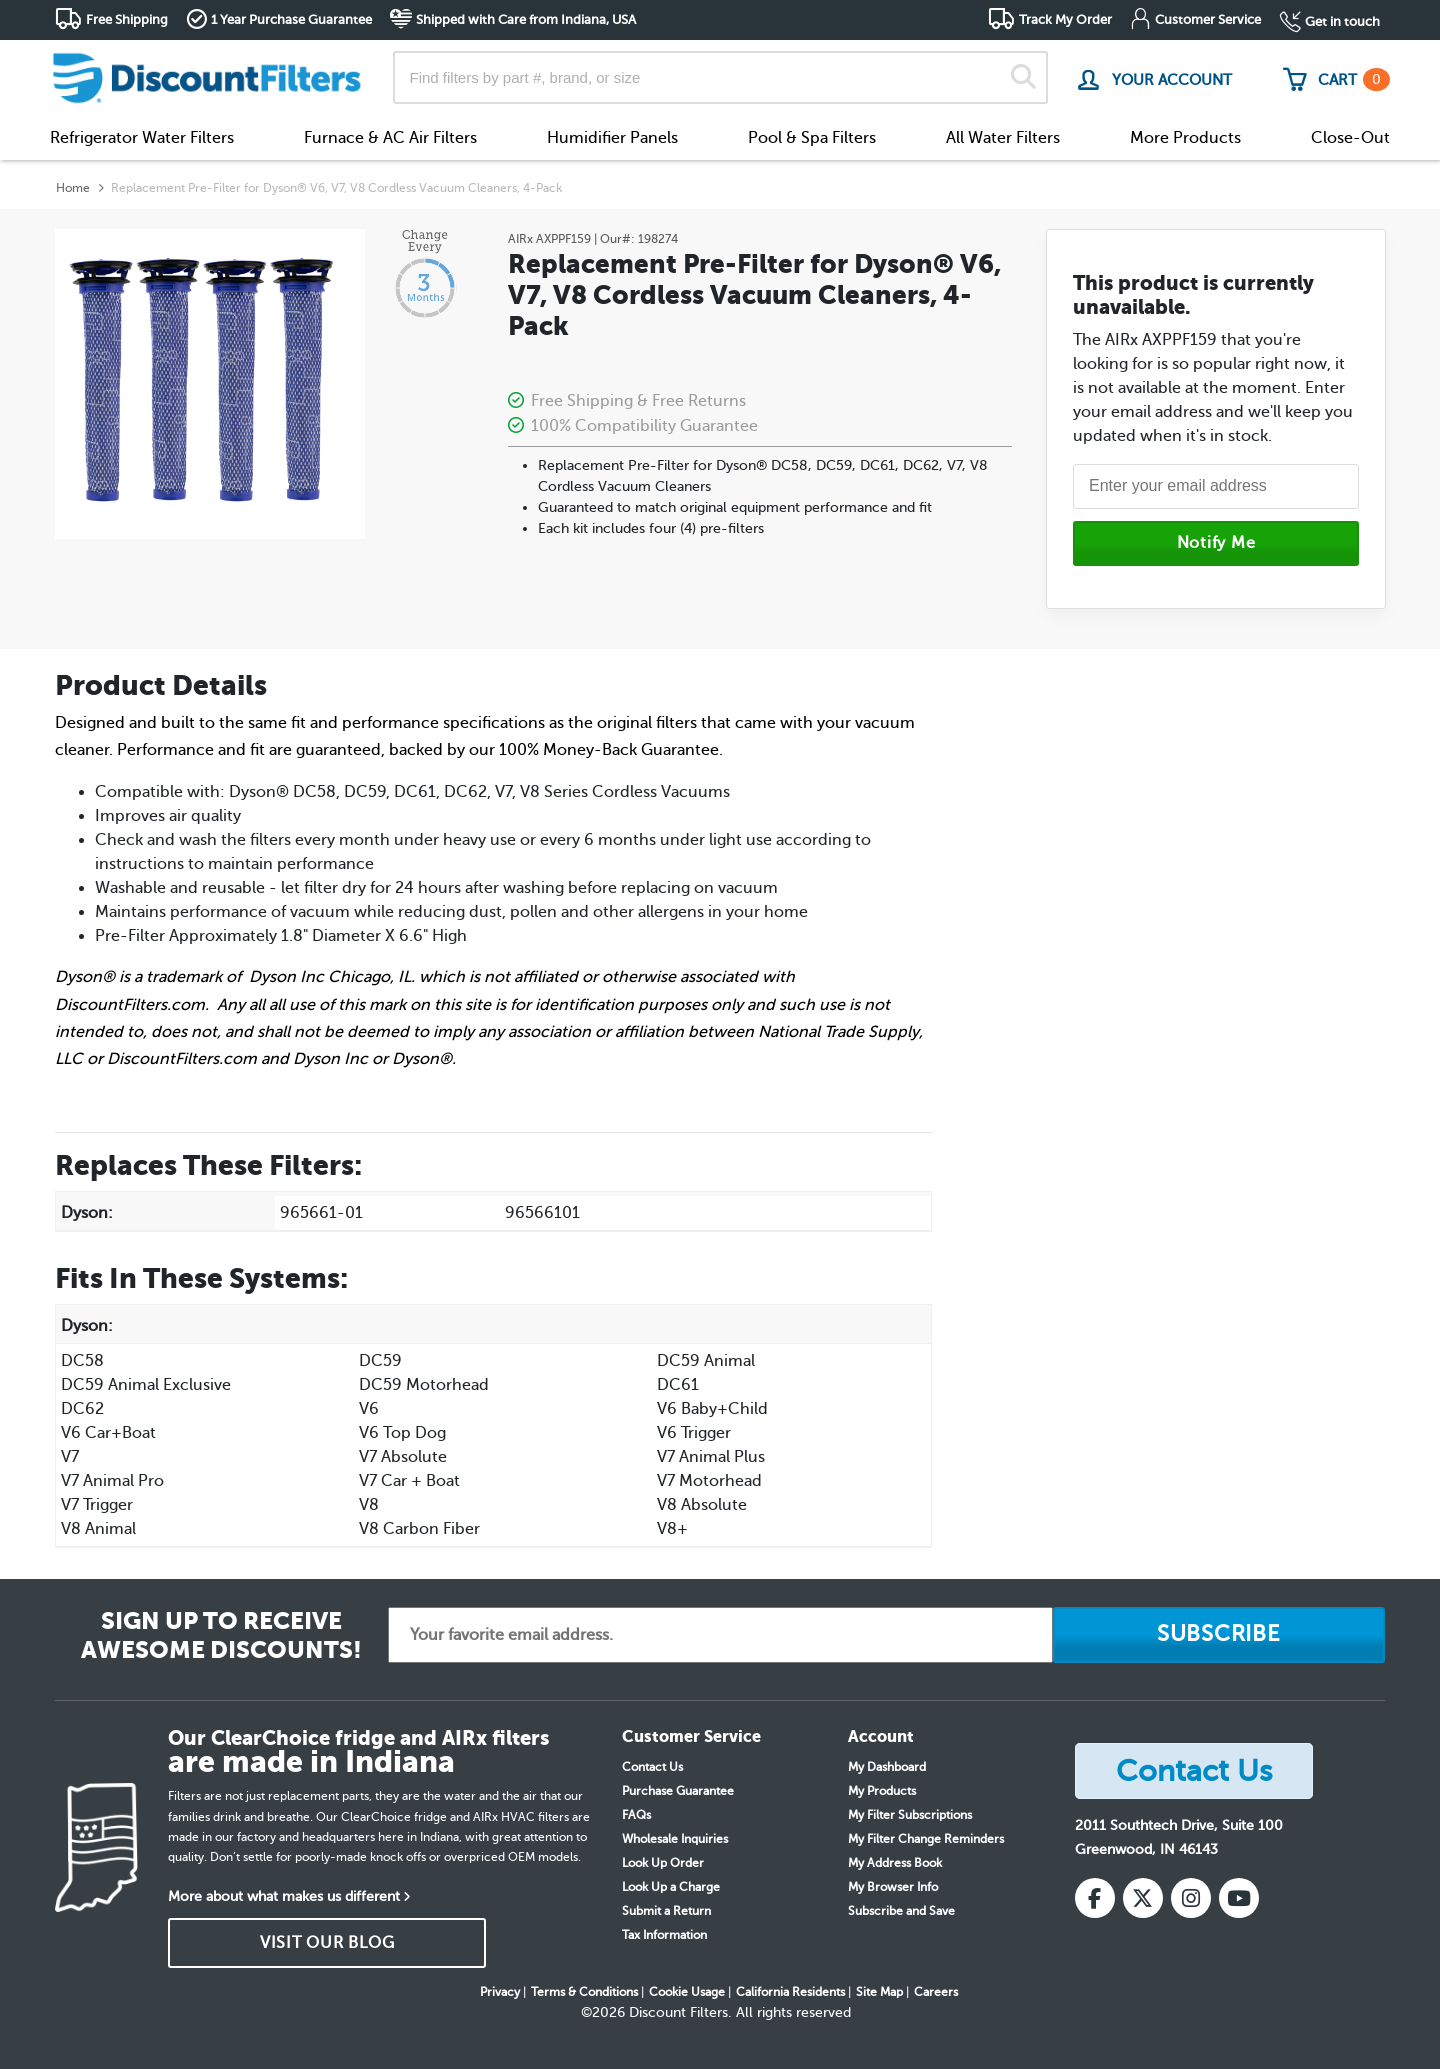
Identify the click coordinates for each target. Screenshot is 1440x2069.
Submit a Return (666, 1911)
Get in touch (1342, 21)
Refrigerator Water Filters (142, 138)
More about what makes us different (284, 1896)
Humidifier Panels (612, 138)
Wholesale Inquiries (675, 1839)
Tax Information (664, 1935)
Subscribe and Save (901, 1911)
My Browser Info (893, 1887)
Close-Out (1350, 138)
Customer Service (1208, 19)
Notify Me (1216, 543)
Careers (936, 1992)
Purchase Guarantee (678, 1791)
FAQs (636, 1815)
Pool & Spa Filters (812, 138)
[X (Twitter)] (1143, 1898)
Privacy (500, 1992)
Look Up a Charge (671, 1887)
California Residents (790, 1992)
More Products (1185, 138)
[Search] (1023, 77)
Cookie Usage (687, 1992)
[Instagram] (1191, 1898)
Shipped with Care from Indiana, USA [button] (526, 19)
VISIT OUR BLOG (327, 1943)
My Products (882, 1791)
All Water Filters (1003, 138)
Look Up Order (663, 1863)
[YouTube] (1239, 1898)
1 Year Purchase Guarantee (291, 19)
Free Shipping (127, 19)
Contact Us (652, 1767)
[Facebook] (1095, 1898)
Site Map (879, 1992)
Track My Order (1065, 19)
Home (73, 188)
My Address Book (895, 1863)
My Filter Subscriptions (910, 1815)
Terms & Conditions (584, 1992)
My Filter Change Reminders (926, 1839)
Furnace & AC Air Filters (390, 138)
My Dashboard (887, 1767)
